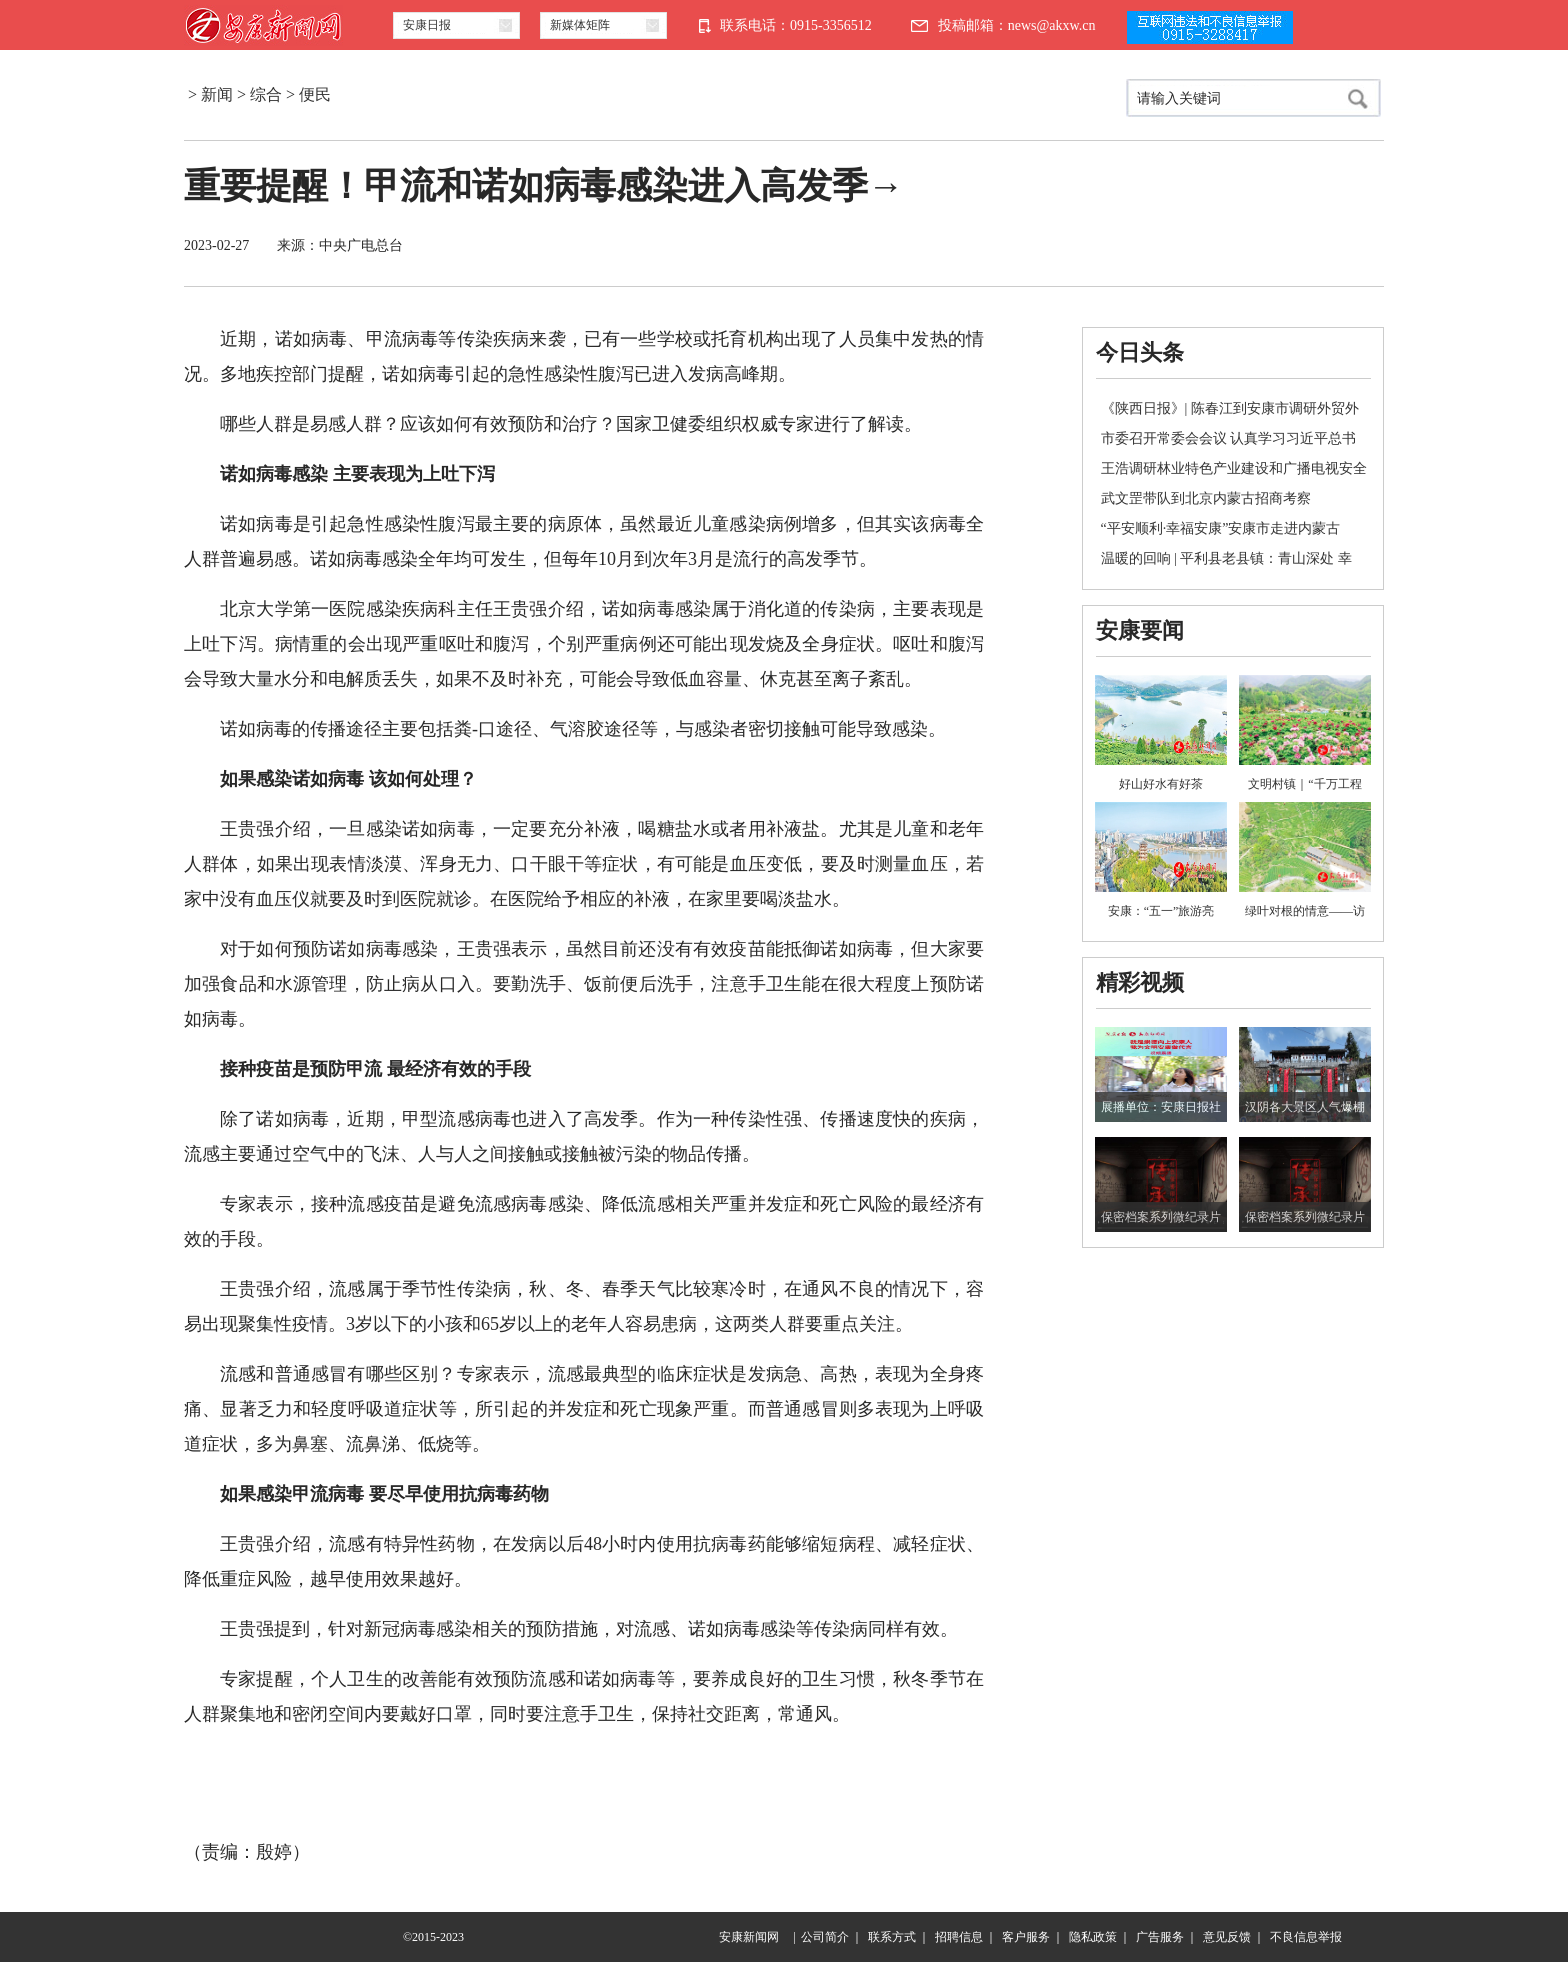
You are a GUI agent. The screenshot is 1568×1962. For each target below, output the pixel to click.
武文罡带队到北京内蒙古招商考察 (1206, 498)
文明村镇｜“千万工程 (1304, 784)
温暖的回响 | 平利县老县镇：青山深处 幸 (1226, 558)
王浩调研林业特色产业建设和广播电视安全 (1234, 468)
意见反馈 (1227, 1937)
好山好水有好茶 (1161, 784)
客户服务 (1026, 1937)
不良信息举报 (1306, 1937)
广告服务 (1160, 1937)
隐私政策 (1093, 1937)
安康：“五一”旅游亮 (1161, 911)
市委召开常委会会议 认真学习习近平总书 (1229, 438)
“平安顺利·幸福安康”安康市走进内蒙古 (1221, 528)
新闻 (217, 94)
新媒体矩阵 (580, 25)
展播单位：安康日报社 (1161, 1107)
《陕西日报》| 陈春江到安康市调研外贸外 (1230, 408)
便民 (315, 94)
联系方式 (892, 1937)
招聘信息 (959, 1937)
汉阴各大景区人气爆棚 (1305, 1107)
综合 (266, 94)
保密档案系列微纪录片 (1161, 1217)
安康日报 (427, 25)
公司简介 (825, 1937)
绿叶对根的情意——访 (1305, 911)
